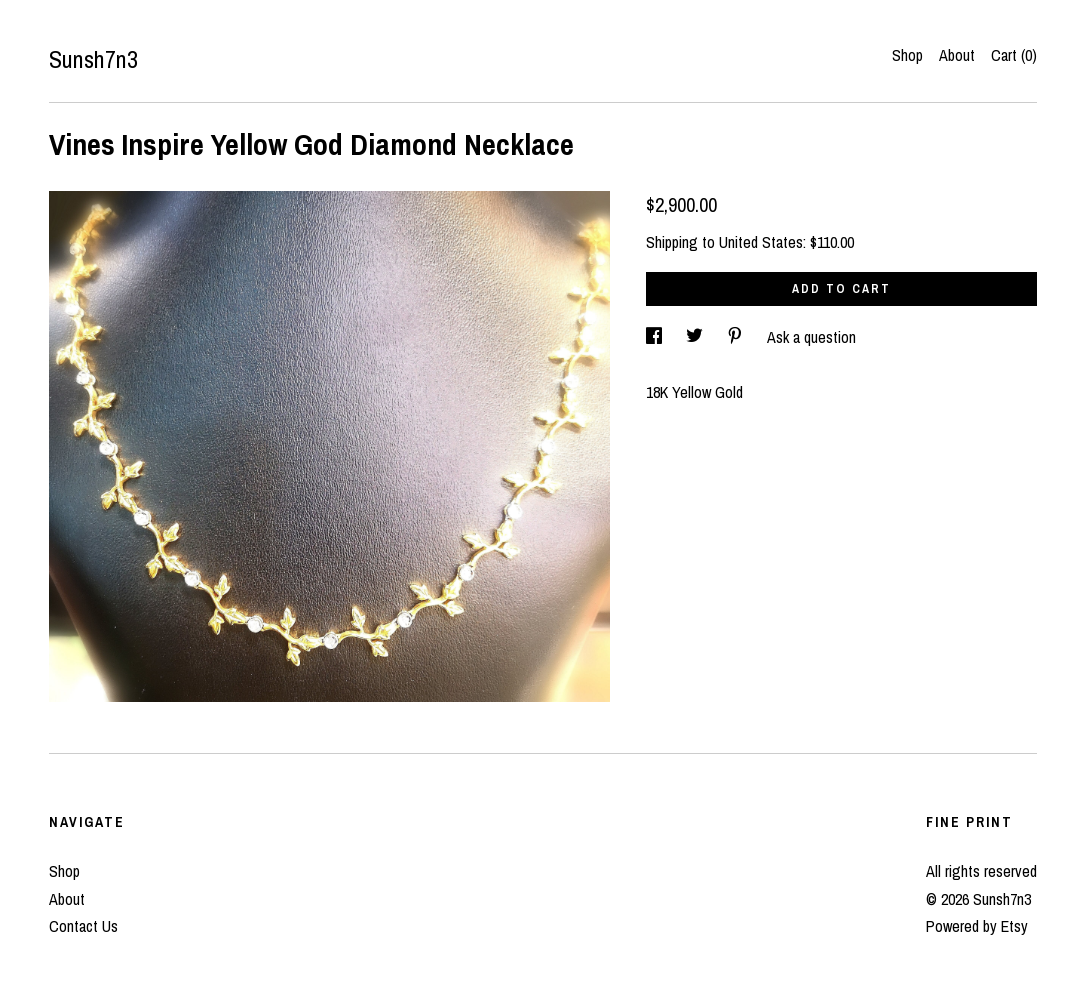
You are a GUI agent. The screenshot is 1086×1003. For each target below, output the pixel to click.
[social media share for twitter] (696, 337)
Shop (907, 55)
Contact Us (83, 926)
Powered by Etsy (977, 926)
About (957, 55)
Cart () (1014, 55)
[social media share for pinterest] (737, 337)
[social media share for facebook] (656, 337)
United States (761, 242)
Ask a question (811, 337)
